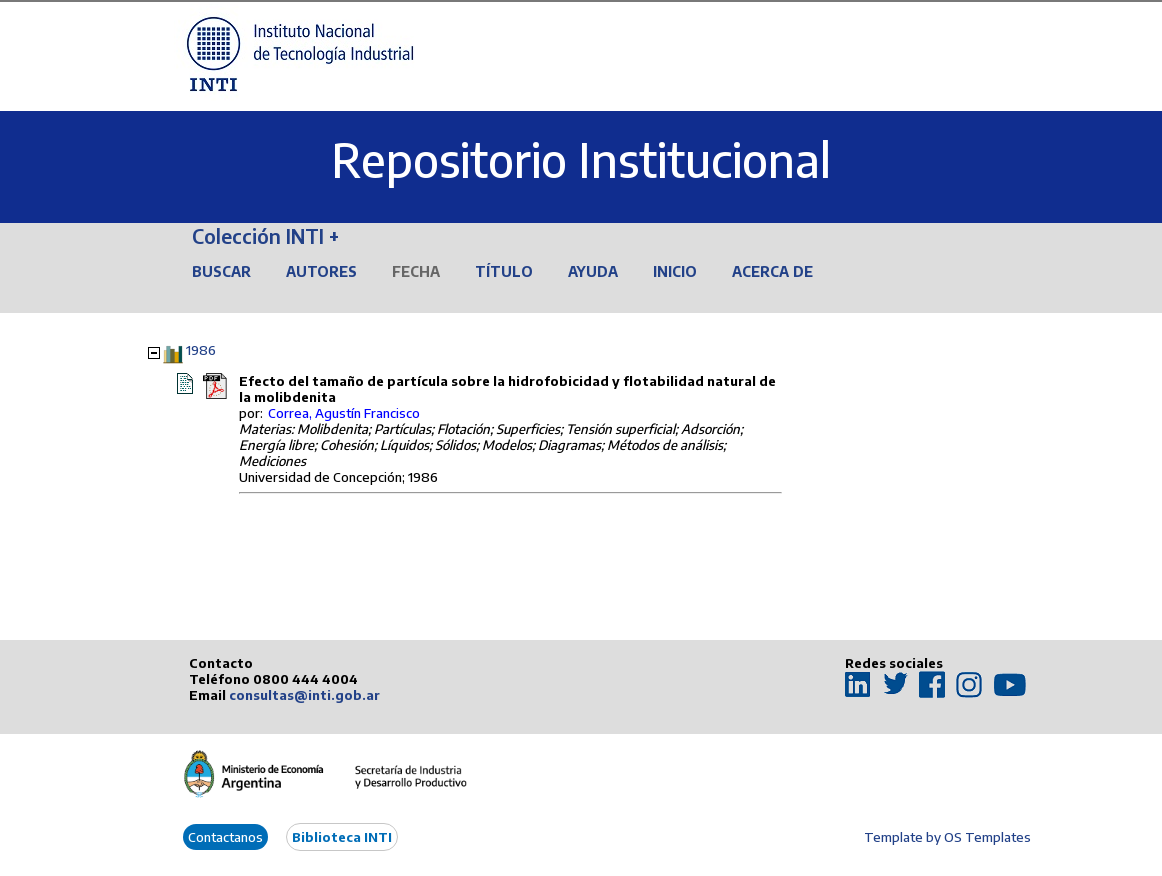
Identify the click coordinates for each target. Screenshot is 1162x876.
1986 (201, 350)
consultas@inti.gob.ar (304, 695)
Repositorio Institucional (581, 159)
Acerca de (772, 271)
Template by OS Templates (947, 837)
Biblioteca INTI (342, 837)
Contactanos (225, 837)
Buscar (221, 271)
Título (504, 271)
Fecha (416, 271)
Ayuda (593, 271)
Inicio (675, 271)
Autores (321, 271)
